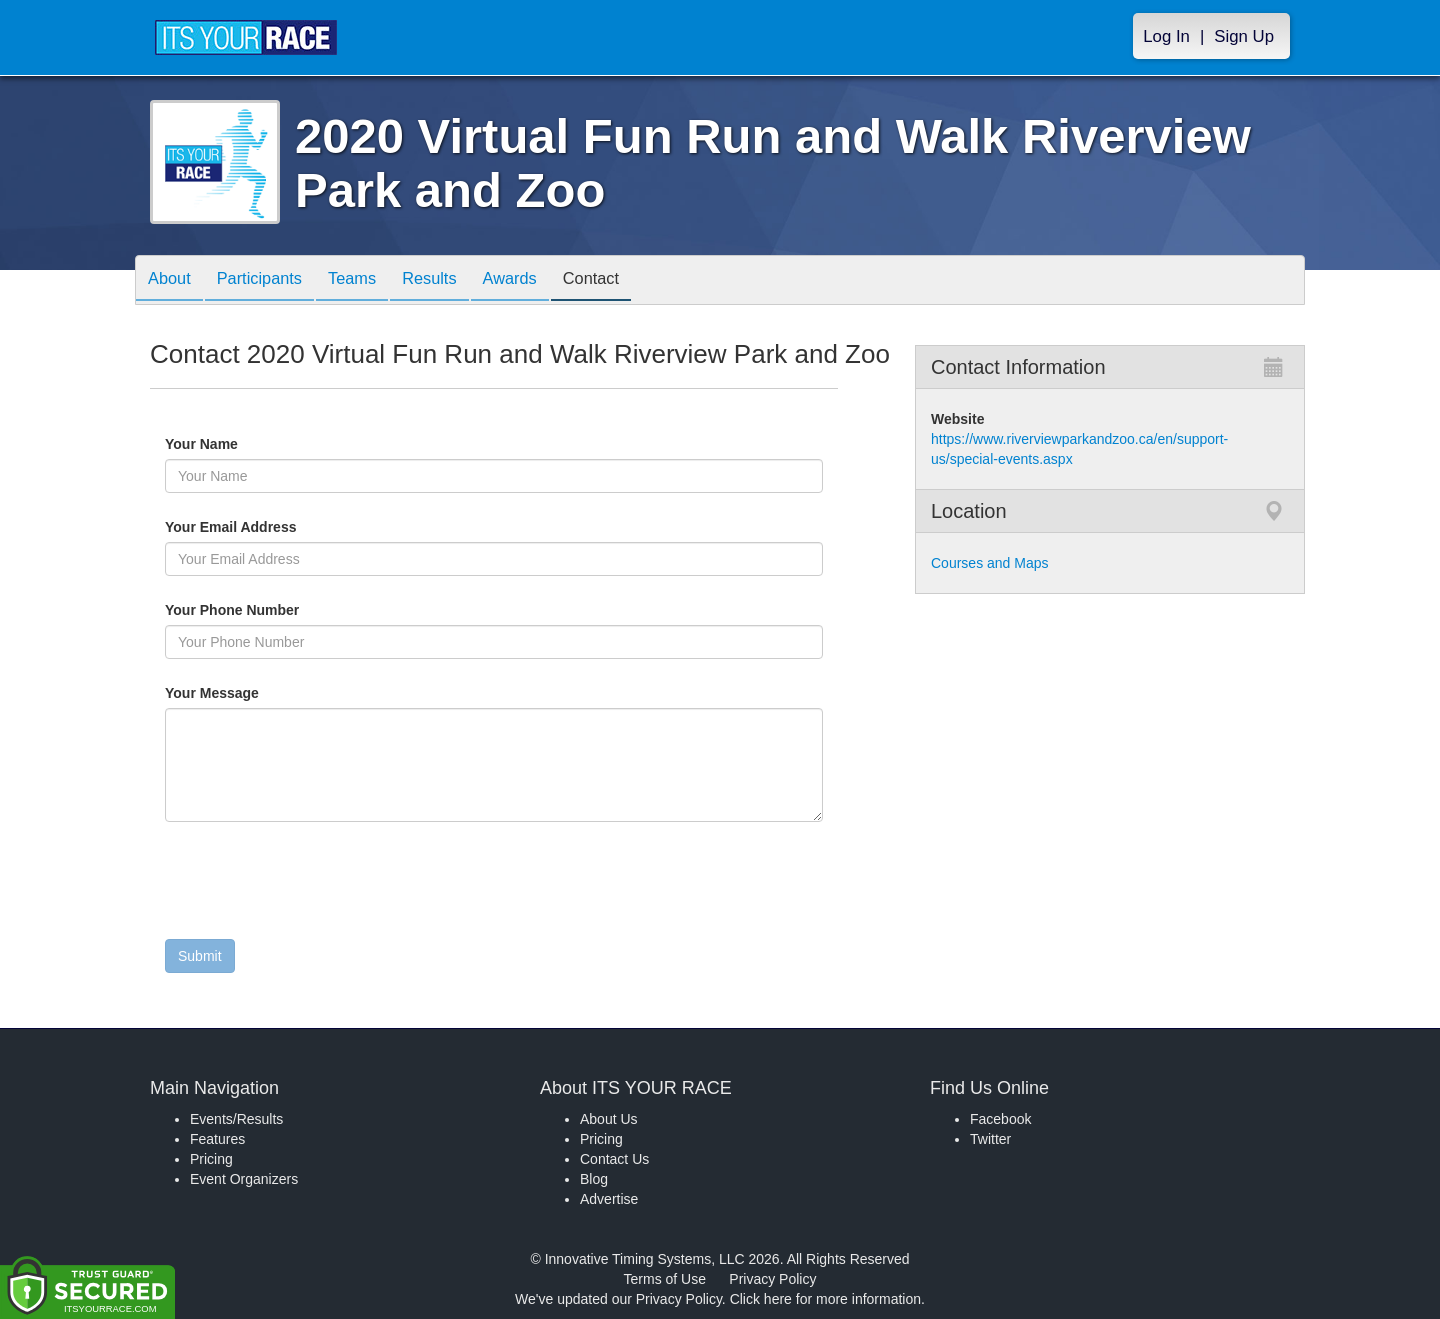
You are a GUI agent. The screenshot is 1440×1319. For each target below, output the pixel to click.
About (173, 281)
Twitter (990, 1139)
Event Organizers (244, 1179)
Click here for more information (825, 1299)
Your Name (235, 444)
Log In (1166, 36)
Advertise (609, 1199)
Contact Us (614, 1159)
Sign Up (1244, 36)
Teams (371, 281)
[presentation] (317, 885)
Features (217, 1139)
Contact (633, 281)
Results (456, 281)
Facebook (1000, 1119)
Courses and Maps (990, 563)
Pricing (211, 1159)
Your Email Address (308, 527)
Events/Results (236, 1119)
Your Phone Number (232, 610)
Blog (594, 1179)
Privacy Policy (772, 1279)
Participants (271, 281)
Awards (544, 281)
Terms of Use (665, 1279)
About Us (609, 1119)
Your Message (246, 693)
